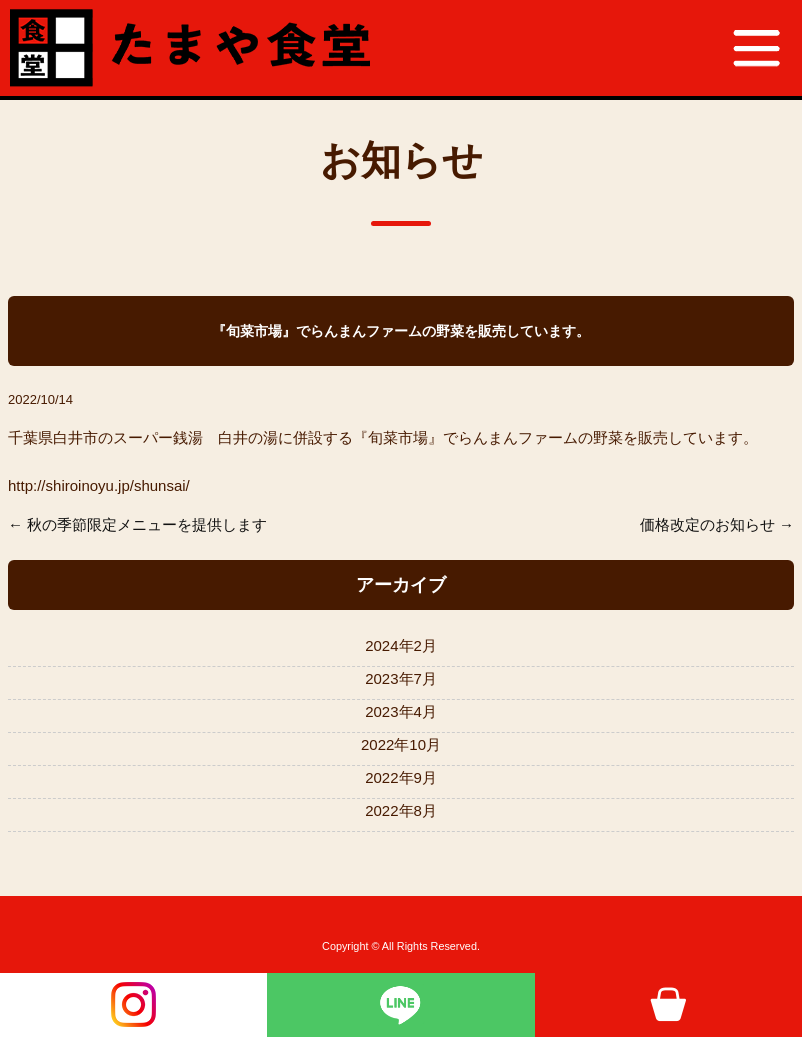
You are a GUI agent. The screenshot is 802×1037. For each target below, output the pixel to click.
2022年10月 (401, 744)
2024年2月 (401, 645)
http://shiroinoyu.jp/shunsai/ (99, 485)
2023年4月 (401, 711)
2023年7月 (401, 678)
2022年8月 (401, 810)
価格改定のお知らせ (707, 524)
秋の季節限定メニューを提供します (147, 524)
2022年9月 (401, 777)
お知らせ (401, 160)
